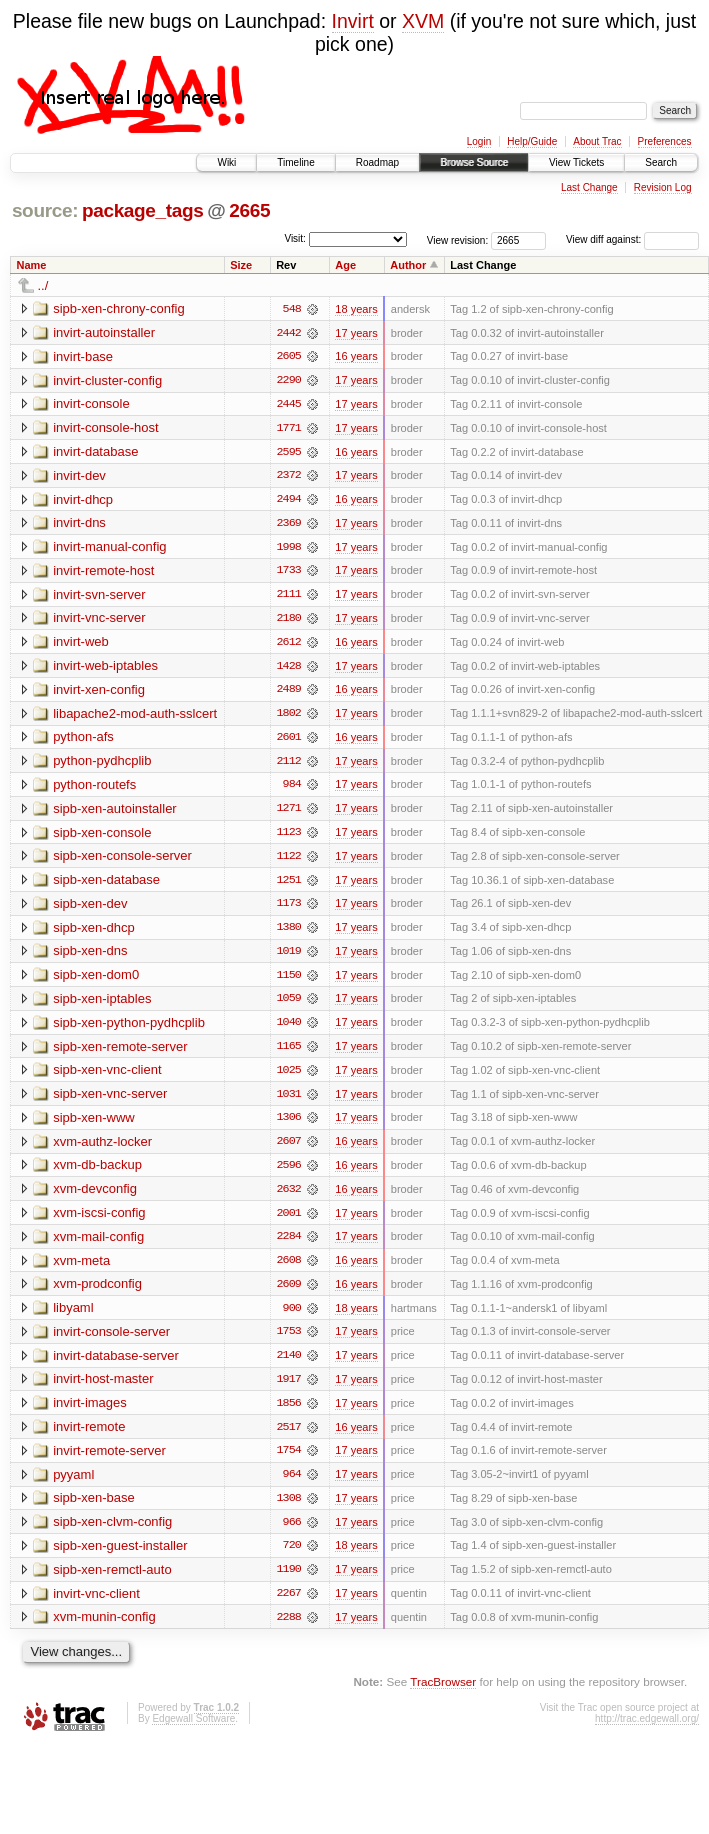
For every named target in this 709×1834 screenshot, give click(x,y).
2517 (289, 1437)
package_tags (143, 210)
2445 (289, 405)
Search (661, 162)
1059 (289, 1005)
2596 (289, 1173)
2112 (289, 765)
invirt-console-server (111, 1340)
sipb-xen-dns (90, 956)
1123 (289, 837)
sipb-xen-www (94, 1124)
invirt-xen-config (99, 692)
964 (292, 1485)
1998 (289, 549)
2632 (289, 1197)
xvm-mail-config (98, 1244)
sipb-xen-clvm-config (112, 1532)
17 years (356, 333)
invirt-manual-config (109, 548)
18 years (356, 309)
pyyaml (73, 1484)
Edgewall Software (193, 1730)
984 (292, 789)
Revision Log (663, 187)
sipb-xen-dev (90, 908)
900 (292, 1317)
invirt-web (81, 644)
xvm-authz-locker (102, 1148)
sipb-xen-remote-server (120, 1052)
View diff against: (632, 239)
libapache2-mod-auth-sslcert (135, 716)
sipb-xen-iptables (102, 1004)
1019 (289, 957)
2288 (289, 1629)
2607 (289, 1149)
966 (292, 1533)
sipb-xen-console (102, 836)
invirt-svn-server (99, 596)
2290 (289, 381)
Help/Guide (532, 141)
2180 (289, 621)
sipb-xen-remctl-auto (112, 1580)
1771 (289, 429)
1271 (289, 813)
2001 (289, 1221)
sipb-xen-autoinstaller (115, 812)
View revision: (458, 239)
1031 (289, 1101)
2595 (289, 453)
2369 (289, 525)
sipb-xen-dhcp (94, 932)
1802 (289, 717)
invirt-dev (79, 476)
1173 (289, 909)
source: (45, 210)
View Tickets (576, 162)
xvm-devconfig (95, 1196)
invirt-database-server (116, 1364)
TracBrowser (443, 1693)
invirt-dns (79, 524)
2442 (289, 333)
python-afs (83, 740)
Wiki (226, 162)
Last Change (589, 187)
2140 (289, 1365)
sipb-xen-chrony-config (119, 308)
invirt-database (95, 452)
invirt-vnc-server (99, 620)
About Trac (597, 141)
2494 (289, 501)
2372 (289, 477)
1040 (289, 1029)
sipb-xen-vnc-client (107, 1076)
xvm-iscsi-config (99, 1220)
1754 (289, 1461)
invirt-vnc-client (96, 1604)
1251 (289, 885)
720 (292, 1557)
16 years (356, 357)
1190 (289, 1581)
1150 (289, 981)
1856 (289, 1413)
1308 (289, 1509)
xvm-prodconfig (97, 1292)
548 (292, 309)
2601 (289, 741)
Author (408, 265)
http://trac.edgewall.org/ (647, 1730)
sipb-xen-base (94, 1508)
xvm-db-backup (97, 1172)
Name (32, 265)
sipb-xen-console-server (122, 860)
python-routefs (94, 788)
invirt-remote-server (109, 1460)
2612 (289, 645)
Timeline (295, 162)
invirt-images (90, 1412)
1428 (289, 669)
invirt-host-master (103, 1388)
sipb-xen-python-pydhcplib (129, 1028)
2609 (289, 1293)
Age (345, 265)
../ (43, 285)
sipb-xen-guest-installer (120, 1556)
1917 (289, 1389)
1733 (289, 573)
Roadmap (377, 162)
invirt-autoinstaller (104, 332)
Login (479, 141)
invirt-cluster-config (107, 380)
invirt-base (83, 356)
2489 (289, 693)
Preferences (665, 141)
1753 (289, 1341)
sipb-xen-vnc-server (110, 1100)
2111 (289, 597)
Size (241, 265)
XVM (423, 21)
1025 (289, 1077)
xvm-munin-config (104, 1628)
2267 (289, 1605)
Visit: (295, 238)
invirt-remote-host (103, 572)
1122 (289, 861)
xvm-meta (81, 1268)
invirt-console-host (106, 428)
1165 (289, 1053)
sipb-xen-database (106, 884)
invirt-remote (89, 1436)
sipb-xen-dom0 (96, 980)
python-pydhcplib (102, 764)
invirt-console (91, 404)
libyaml (73, 1316)
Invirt (353, 21)
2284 (289, 1245)
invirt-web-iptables (105, 668)
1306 (289, 1125)
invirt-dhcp (83, 500)
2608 (289, 1269)
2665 (249, 210)
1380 (289, 933)
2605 (289, 357)
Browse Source (474, 162)
